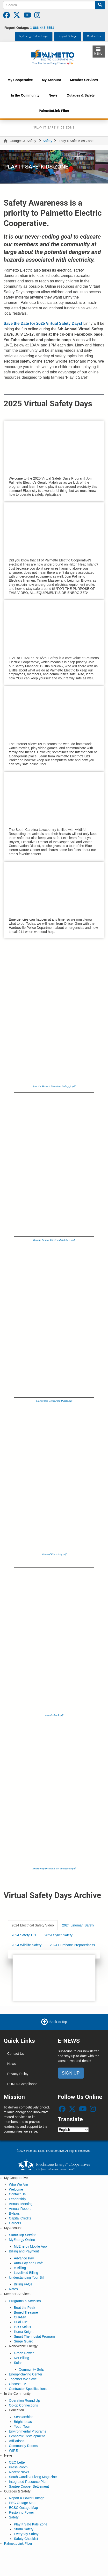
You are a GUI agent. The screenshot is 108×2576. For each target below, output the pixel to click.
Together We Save (23, 2379)
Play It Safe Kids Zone (30, 2524)
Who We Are (18, 2184)
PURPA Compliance (22, 2084)
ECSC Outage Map (23, 2508)
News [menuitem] (53, 95)
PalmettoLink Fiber (18, 2543)
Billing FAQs (23, 2284)
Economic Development (27, 2436)
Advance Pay (24, 2258)
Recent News (19, 2472)
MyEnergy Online (22, 2240)
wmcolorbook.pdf (54, 1715)
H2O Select (22, 2327)
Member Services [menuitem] (84, 80)
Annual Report (20, 2209)
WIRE (13, 2450)
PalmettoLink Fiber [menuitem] (54, 111)
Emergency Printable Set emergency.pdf (54, 1868)
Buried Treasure (26, 2312)
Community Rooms (23, 2446)
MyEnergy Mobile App (30, 2246)
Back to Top (58, 2022)
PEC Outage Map (22, 2503)
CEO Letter (17, 2462)
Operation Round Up (24, 2400)
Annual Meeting (20, 2204)
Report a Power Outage (26, 2498)
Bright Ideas (23, 2422)
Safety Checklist (26, 2539)
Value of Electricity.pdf (54, 1554)
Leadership (17, 2199)
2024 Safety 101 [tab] (24, 1935)
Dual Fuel (21, 2322)
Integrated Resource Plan (28, 2482)
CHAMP (20, 2317)
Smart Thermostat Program (34, 2336)
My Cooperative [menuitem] (20, 80)
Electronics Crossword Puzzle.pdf (54, 1400)
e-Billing (20, 2268)
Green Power (24, 2353)
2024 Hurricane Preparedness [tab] (72, 1945)
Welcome (16, 2189)
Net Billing (21, 2358)
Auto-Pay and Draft (28, 2263)
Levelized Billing (26, 2273)
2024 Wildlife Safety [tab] (27, 1945)
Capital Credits (20, 2218)
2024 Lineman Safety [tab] (78, 1925)
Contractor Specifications (28, 2389)
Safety (47, 141)
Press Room (18, 2467)
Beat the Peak (24, 2307)
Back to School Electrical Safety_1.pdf (54, 1239)
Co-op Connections (23, 2405)
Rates (13, 2289)
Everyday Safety (26, 2534)
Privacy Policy (17, 2074)
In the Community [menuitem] (25, 95)
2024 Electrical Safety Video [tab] (33, 1925)
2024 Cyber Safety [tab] (58, 1935)
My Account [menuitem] (51, 80)
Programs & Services (25, 2301)
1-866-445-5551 (42, 28)
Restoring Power (21, 2512)
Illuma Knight (23, 2332)
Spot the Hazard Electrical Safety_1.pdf (54, 1086)
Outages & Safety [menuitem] (81, 95)
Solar (18, 2363)
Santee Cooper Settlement (29, 2486)
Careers (15, 2223)
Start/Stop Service (22, 2235)
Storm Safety (23, 2529)
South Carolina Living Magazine (33, 2477)
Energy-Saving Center (25, 2374)
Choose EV (17, 2384)
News (11, 2064)
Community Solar (32, 2369)
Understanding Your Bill (26, 2277)
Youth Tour (22, 2426)
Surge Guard (23, 2341)
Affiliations (16, 2441)
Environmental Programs (27, 2431)
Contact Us (15, 2054)
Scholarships (23, 2417)
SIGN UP (71, 2073)
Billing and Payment (24, 2251)
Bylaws (14, 2213)
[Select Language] (73, 2129)
